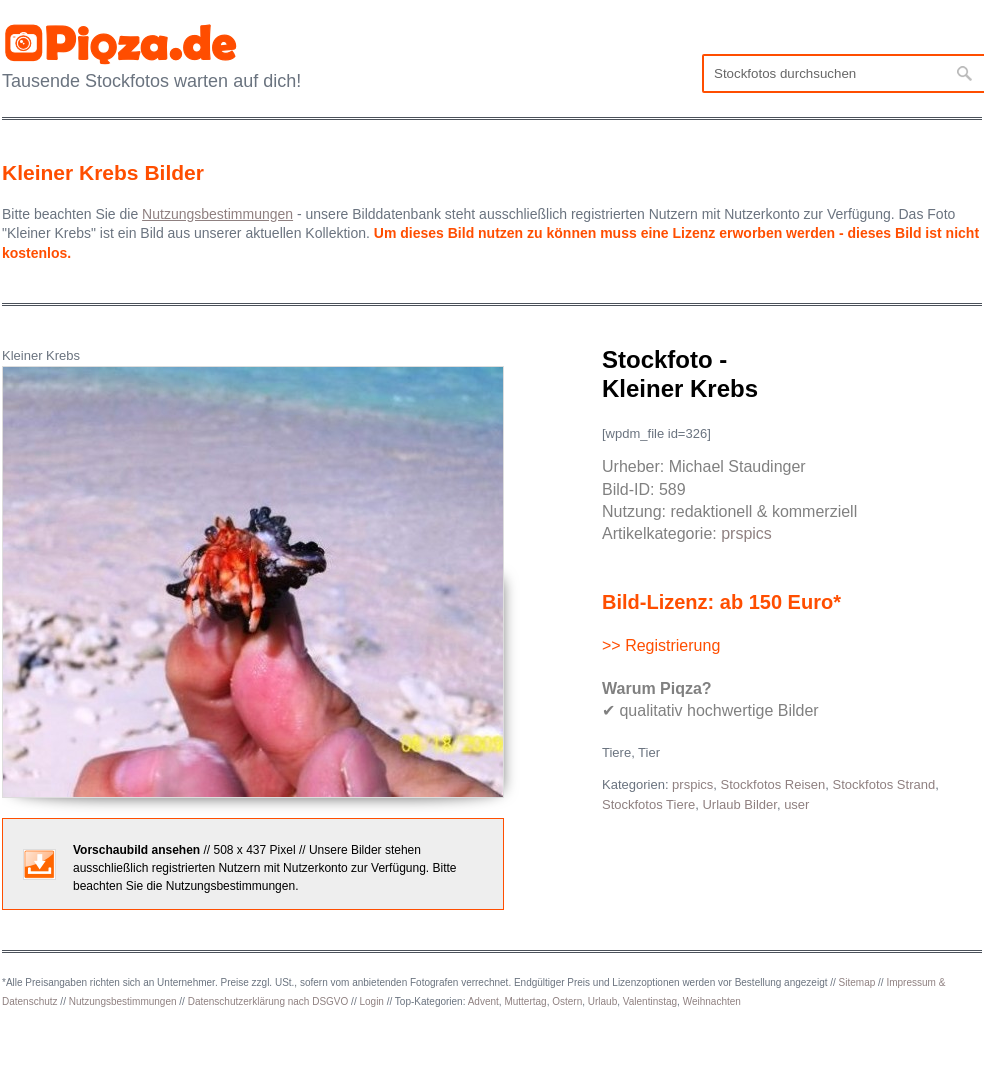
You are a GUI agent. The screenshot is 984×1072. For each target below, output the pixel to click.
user (796, 804)
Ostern (567, 1001)
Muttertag (525, 1001)
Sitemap (857, 982)
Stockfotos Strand (884, 784)
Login (371, 1001)
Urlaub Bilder (739, 804)
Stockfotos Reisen (773, 784)
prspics (746, 533)
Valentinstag (650, 1001)
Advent (483, 1001)
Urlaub (602, 1001)
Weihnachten (712, 1001)
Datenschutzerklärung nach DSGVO (268, 1001)
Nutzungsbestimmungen (123, 1001)
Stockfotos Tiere (648, 804)
